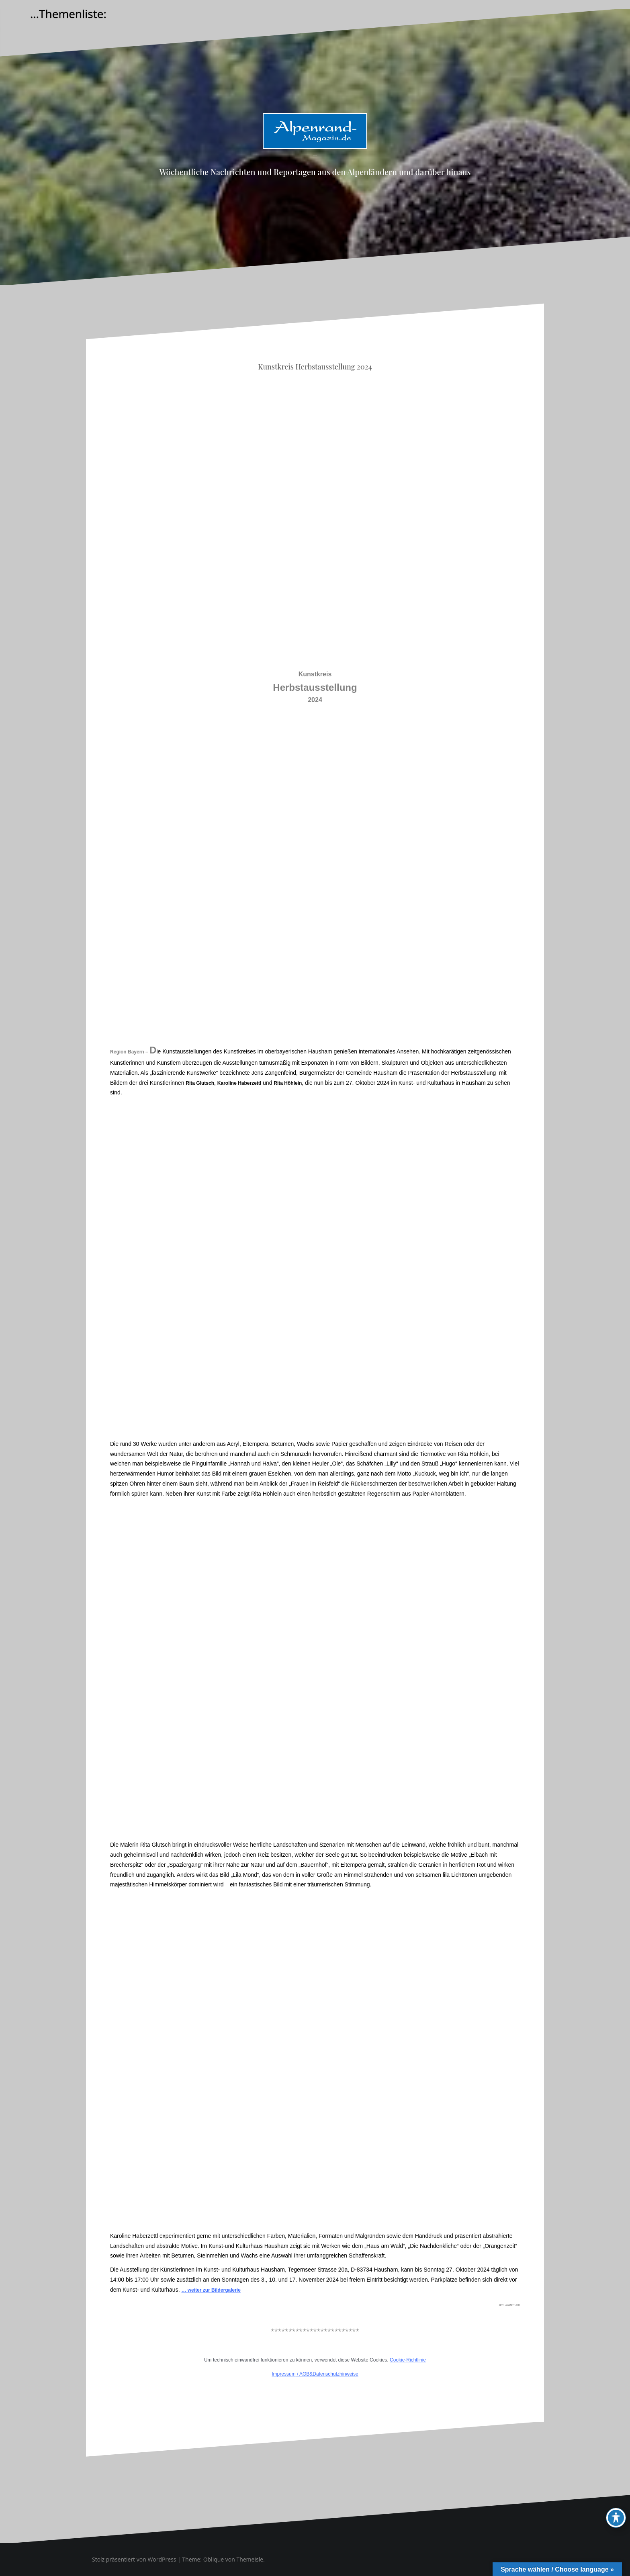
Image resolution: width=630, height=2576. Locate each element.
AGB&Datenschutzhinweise (328, 2374)
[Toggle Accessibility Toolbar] (616, 2517)
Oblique (213, 2559)
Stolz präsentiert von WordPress (134, 2559)
